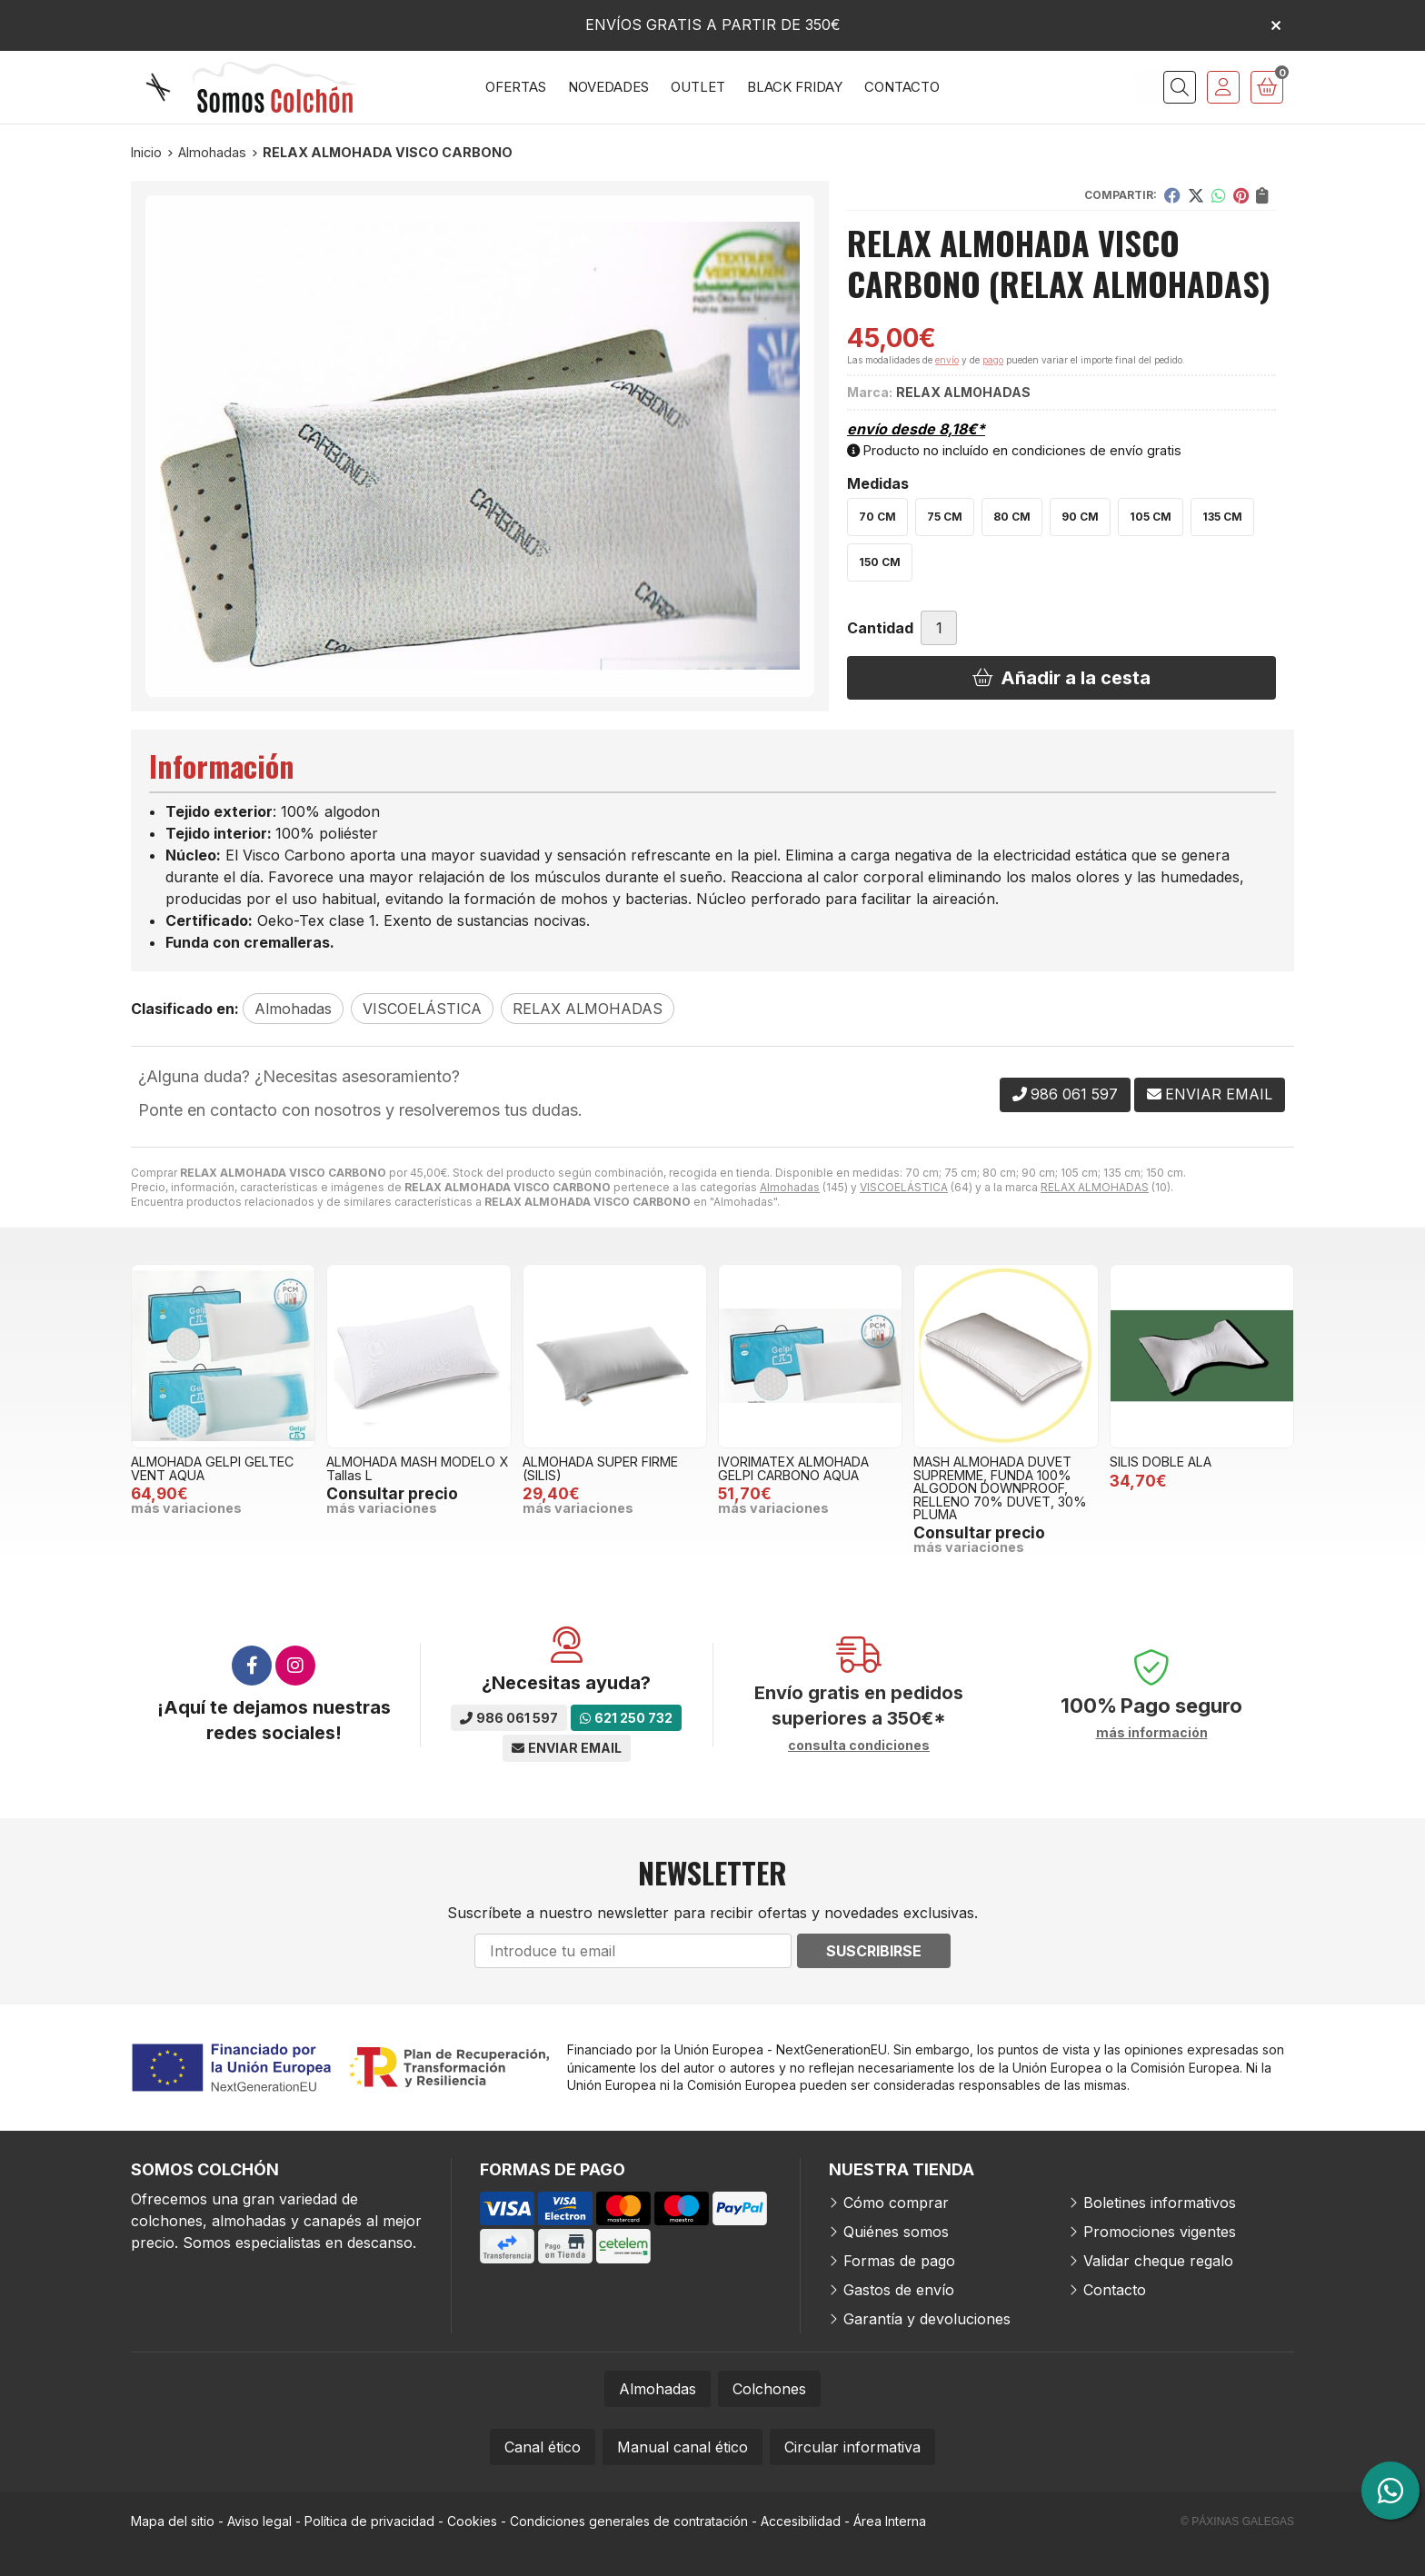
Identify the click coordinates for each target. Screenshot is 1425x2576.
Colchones (769, 2389)
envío (947, 359)
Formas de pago (899, 2261)
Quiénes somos (896, 2232)
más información (1152, 1733)
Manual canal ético (682, 2447)
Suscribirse (874, 1951)
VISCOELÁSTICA (904, 1187)
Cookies (472, 2521)
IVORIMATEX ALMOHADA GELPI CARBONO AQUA (793, 1468)
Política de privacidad (369, 2521)
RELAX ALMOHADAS (1095, 1187)
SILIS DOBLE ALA (1160, 1461)
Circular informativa (852, 2447)
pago (992, 359)
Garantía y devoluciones (927, 2319)
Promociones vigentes (1159, 2232)
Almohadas (790, 1187)
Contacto (1114, 2290)
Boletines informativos (1159, 2202)
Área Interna (889, 2521)
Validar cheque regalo (1158, 2261)
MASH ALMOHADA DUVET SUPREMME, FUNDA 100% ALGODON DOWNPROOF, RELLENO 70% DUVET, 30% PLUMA (1000, 1488)
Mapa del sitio (172, 2521)
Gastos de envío (898, 2290)
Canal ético (542, 2447)
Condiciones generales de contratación (629, 2521)
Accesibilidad (801, 2521)
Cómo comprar (896, 2202)
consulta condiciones (859, 1745)
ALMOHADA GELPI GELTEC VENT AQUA (212, 1468)
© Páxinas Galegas (1237, 2521)
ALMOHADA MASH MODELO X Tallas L (417, 1468)
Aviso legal (259, 2521)
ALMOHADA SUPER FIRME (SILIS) (600, 1468)
